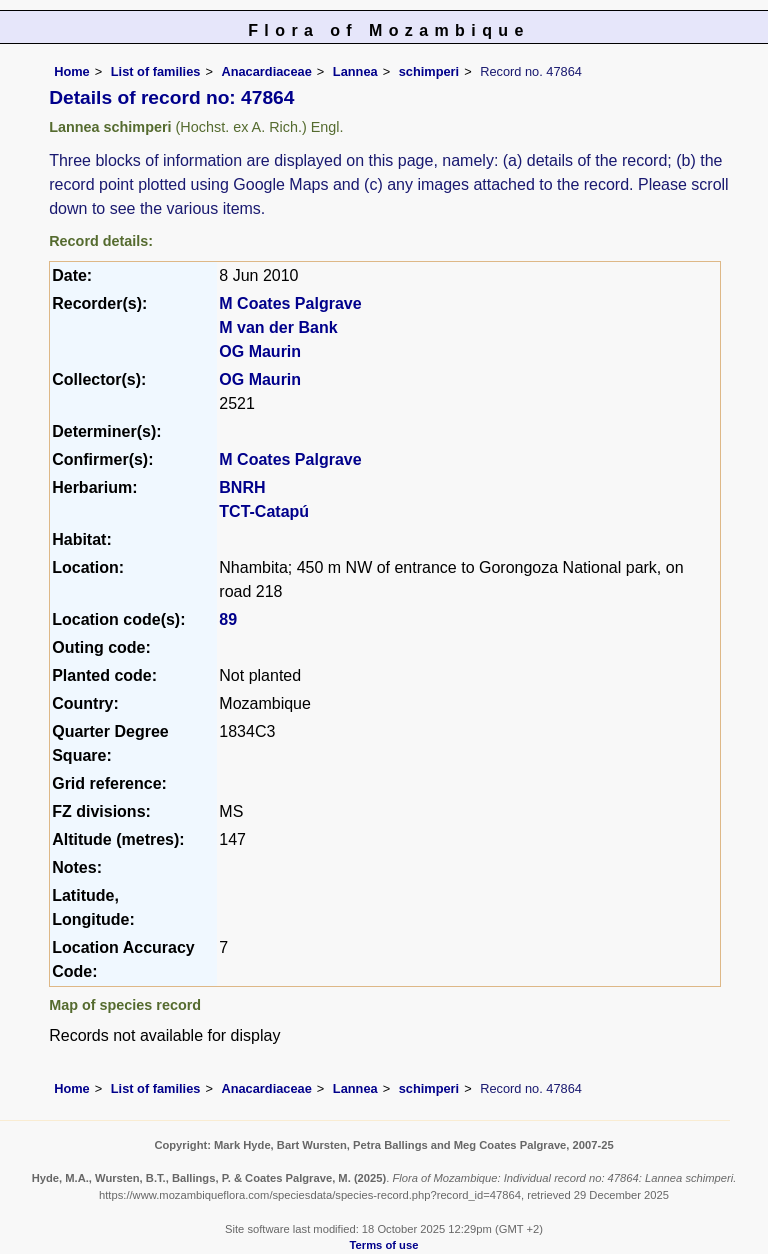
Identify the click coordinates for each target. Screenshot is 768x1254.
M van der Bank (278, 327)
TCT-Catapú (264, 511)
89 (228, 619)
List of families (156, 71)
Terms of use (384, 1245)
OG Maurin (260, 351)
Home (72, 71)
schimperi (429, 71)
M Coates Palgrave (290, 303)
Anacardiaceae (266, 71)
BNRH (242, 487)
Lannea (355, 71)
